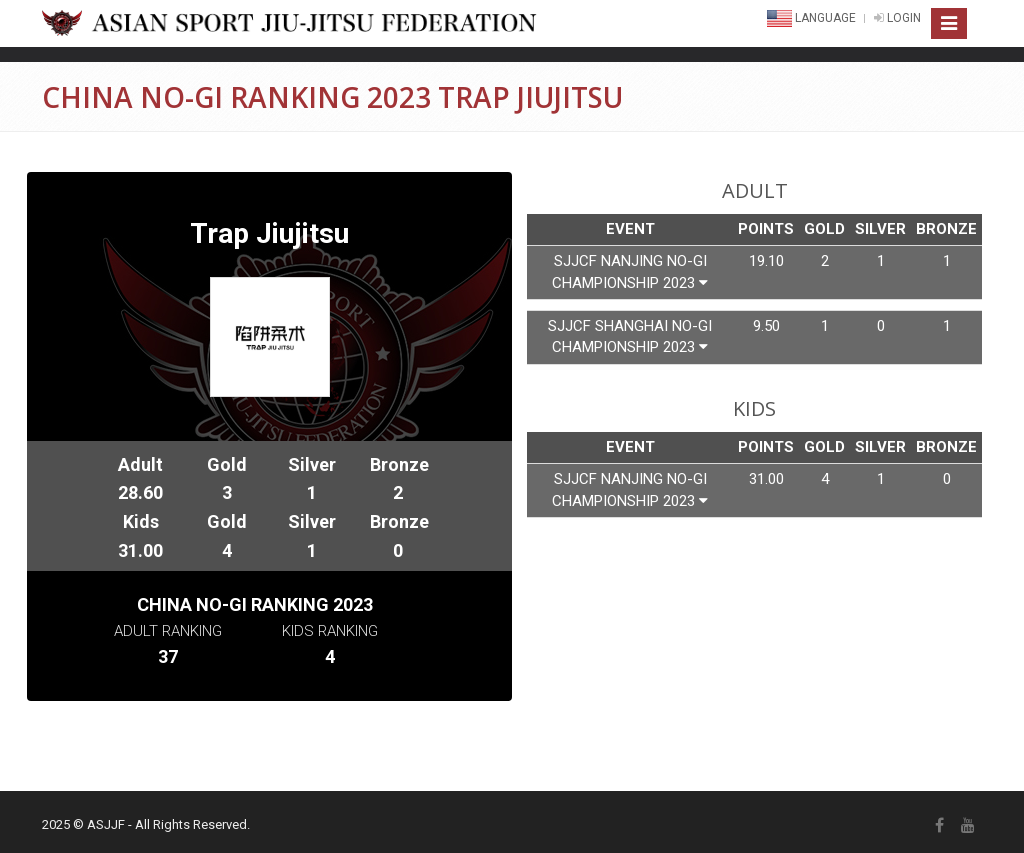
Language (813, 18)
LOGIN (897, 18)
